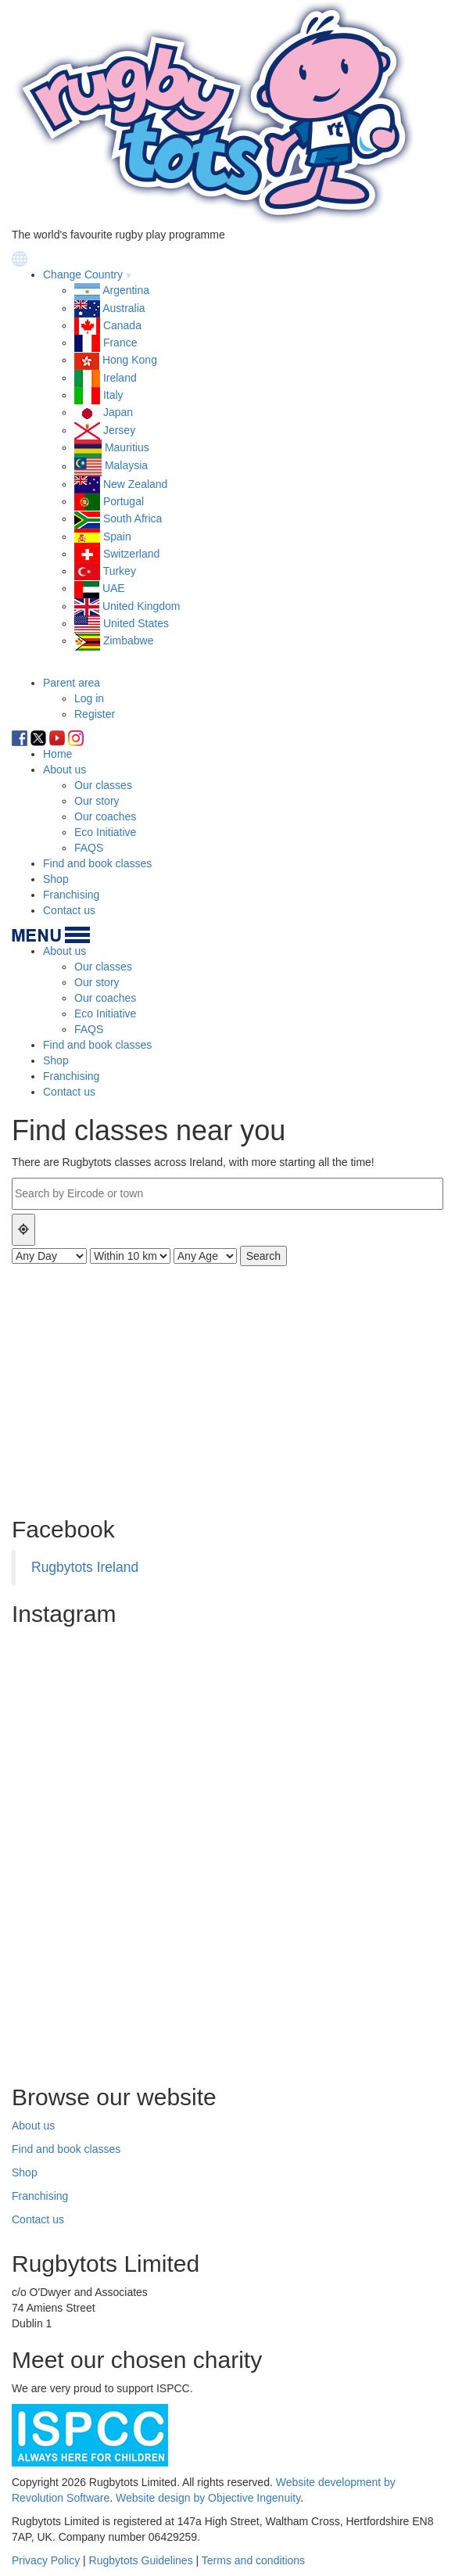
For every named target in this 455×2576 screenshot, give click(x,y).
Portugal (123, 501)
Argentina (125, 290)
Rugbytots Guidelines (141, 2560)
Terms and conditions (253, 2560)
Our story (97, 801)
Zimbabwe (128, 640)
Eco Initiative (105, 832)
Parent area (71, 682)
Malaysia (126, 466)
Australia (123, 308)
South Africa (133, 518)
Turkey (119, 571)
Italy (113, 395)
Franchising (71, 894)
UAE (113, 588)
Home (57, 754)
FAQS (88, 847)
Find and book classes (97, 863)
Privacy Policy (46, 2560)
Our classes (103, 785)
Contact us (69, 910)
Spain (117, 536)
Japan (118, 412)
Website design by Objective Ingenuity (208, 2498)
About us (64, 769)
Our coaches (105, 816)
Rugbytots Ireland (84, 1567)
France (120, 342)
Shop (56, 879)
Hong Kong (129, 359)
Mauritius (127, 447)
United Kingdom (141, 606)
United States (136, 623)
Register (94, 714)
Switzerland (131, 553)
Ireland (120, 377)
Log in (89, 698)
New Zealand (135, 484)
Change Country (83, 274)
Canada (122, 325)
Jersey (119, 430)
